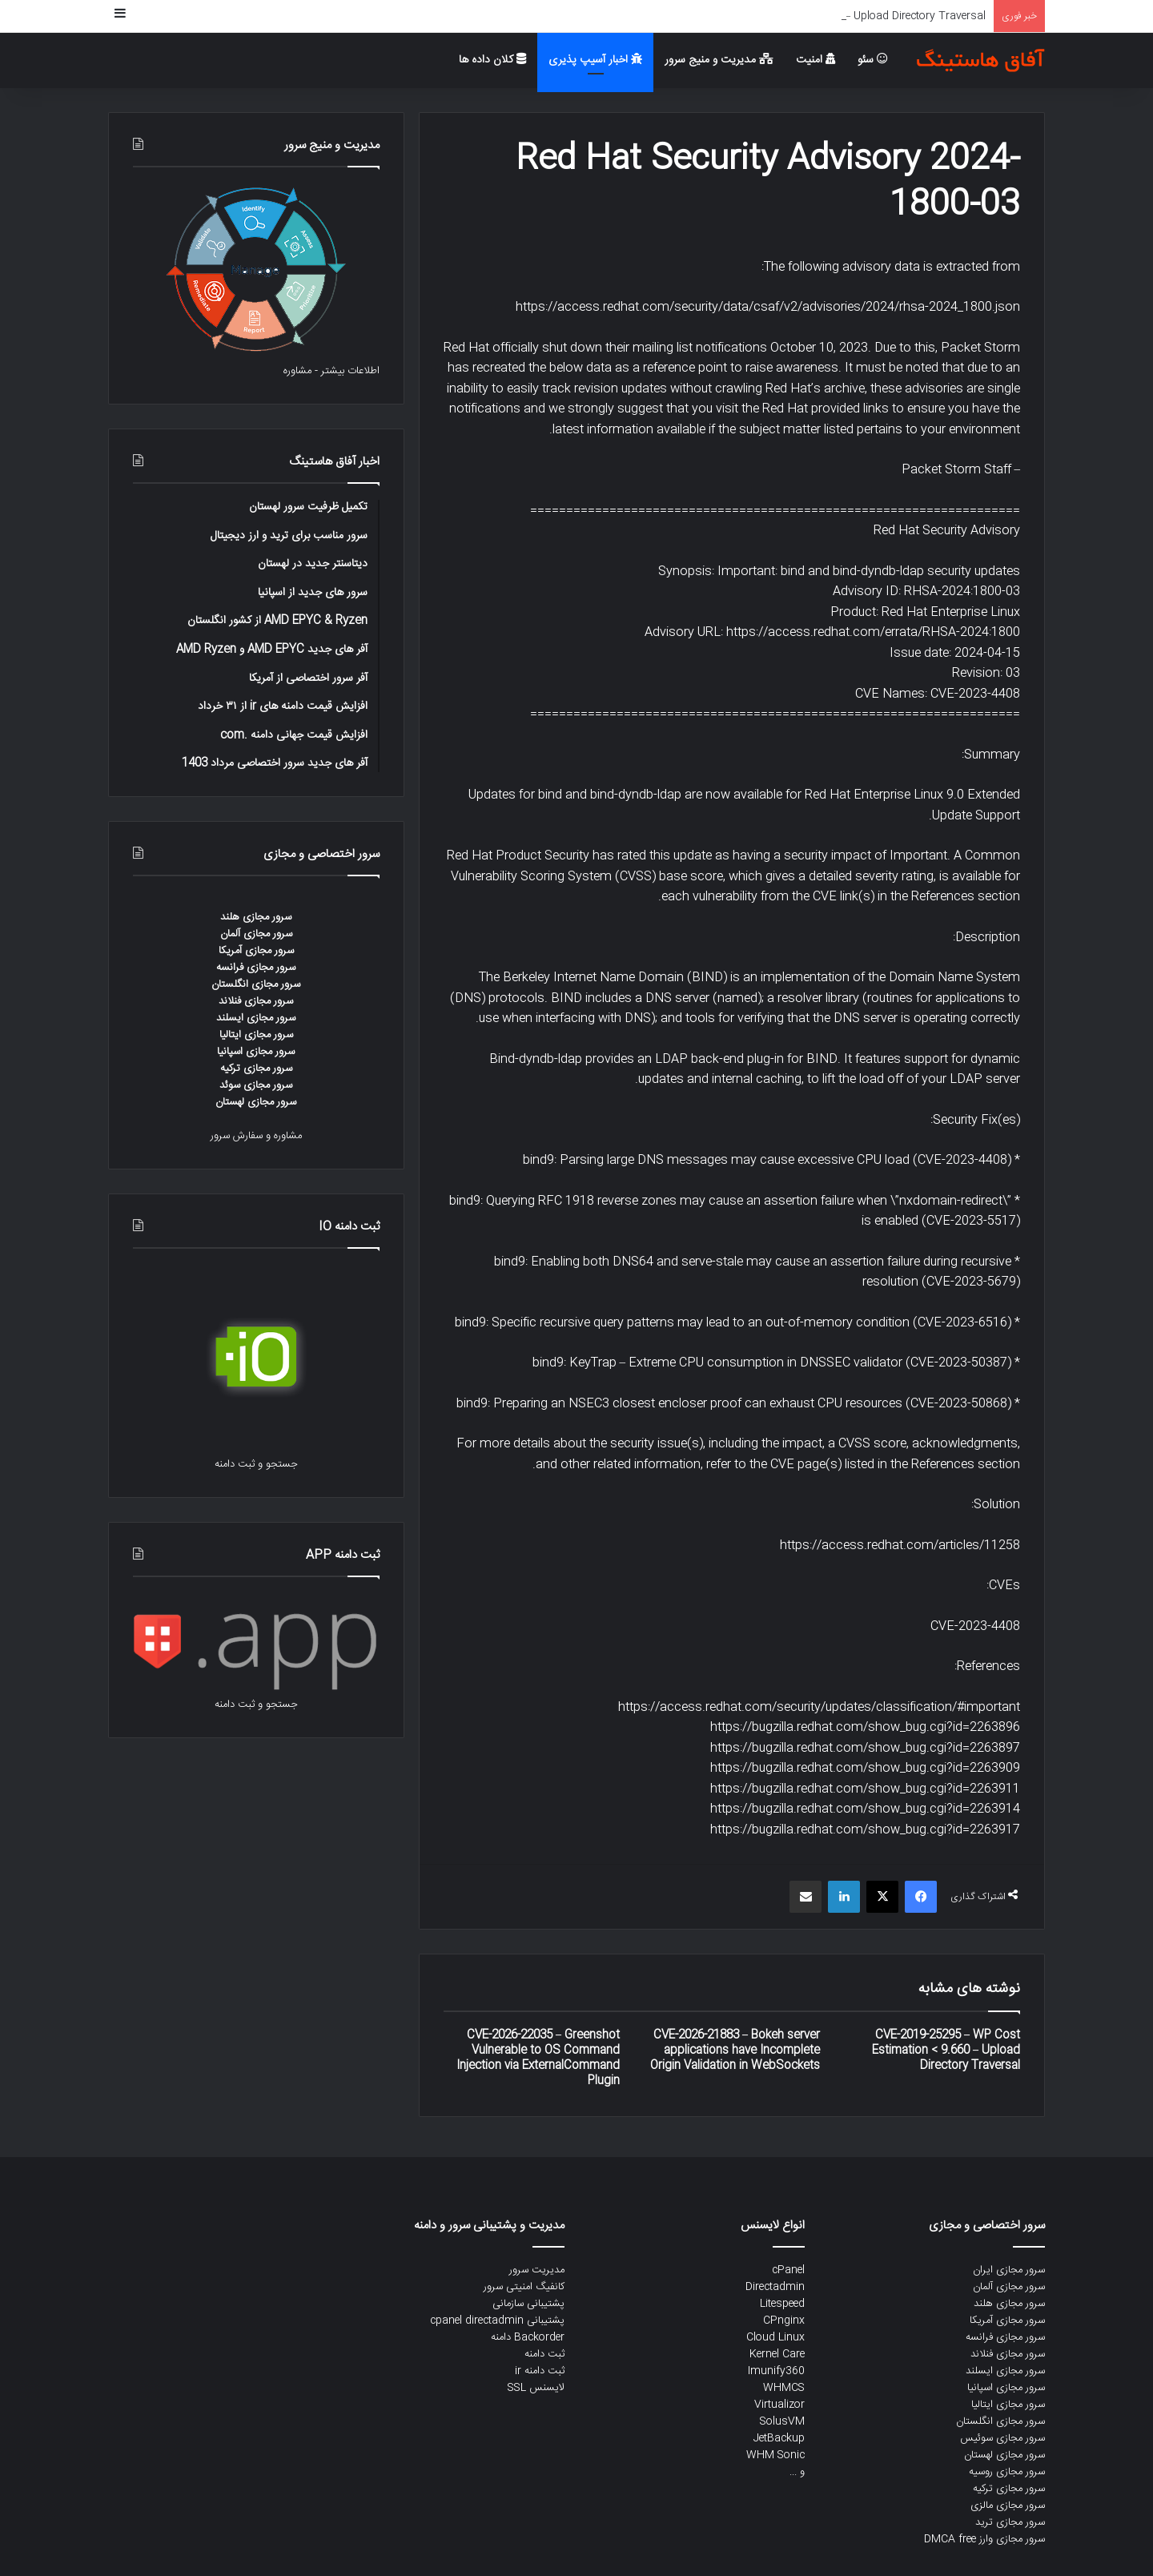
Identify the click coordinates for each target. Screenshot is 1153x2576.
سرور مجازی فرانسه (255, 967)
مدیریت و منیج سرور (719, 60)
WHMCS (784, 2388)
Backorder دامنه (527, 2337)
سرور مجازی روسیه (1007, 2472)
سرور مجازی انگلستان (255, 984)
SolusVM (782, 2421)
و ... (797, 2472)
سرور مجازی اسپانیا (256, 1052)
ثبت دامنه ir (539, 2371)
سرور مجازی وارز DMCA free (984, 2539)
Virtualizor (779, 2404)
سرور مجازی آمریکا (256, 951)
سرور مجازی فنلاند (256, 1001)
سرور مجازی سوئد (255, 1085)
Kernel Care (777, 2354)
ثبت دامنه (544, 2354)
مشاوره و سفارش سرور (256, 1136)
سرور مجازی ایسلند (255, 1018)
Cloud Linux (775, 2337)
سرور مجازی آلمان (256, 934)
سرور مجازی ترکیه (256, 1068)
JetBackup (779, 2438)
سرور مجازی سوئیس (1002, 2438)
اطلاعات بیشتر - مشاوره (331, 371)
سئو (873, 60)
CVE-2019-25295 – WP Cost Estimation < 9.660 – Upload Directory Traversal (946, 2050)
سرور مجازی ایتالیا (256, 1035)
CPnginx (784, 2320)
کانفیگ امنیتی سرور (524, 2287)
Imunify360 (776, 2371)
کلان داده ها (492, 60)
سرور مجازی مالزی (1007, 2505)
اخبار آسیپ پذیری (595, 60)
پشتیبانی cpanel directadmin (497, 2320)
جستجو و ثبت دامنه (256, 1464)
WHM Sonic (775, 2455)
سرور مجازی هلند (255, 917)
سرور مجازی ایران (1009, 2270)
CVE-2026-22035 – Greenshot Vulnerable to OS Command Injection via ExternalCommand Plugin (538, 2058)
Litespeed (782, 2303)
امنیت (815, 60)
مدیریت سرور (536, 2270)
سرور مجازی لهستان (255, 1102)
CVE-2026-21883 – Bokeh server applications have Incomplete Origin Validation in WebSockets (735, 2050)
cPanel (788, 2270)
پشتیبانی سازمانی (528, 2303)
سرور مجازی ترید (1010, 2522)
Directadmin (775, 2287)
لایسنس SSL (536, 2388)
